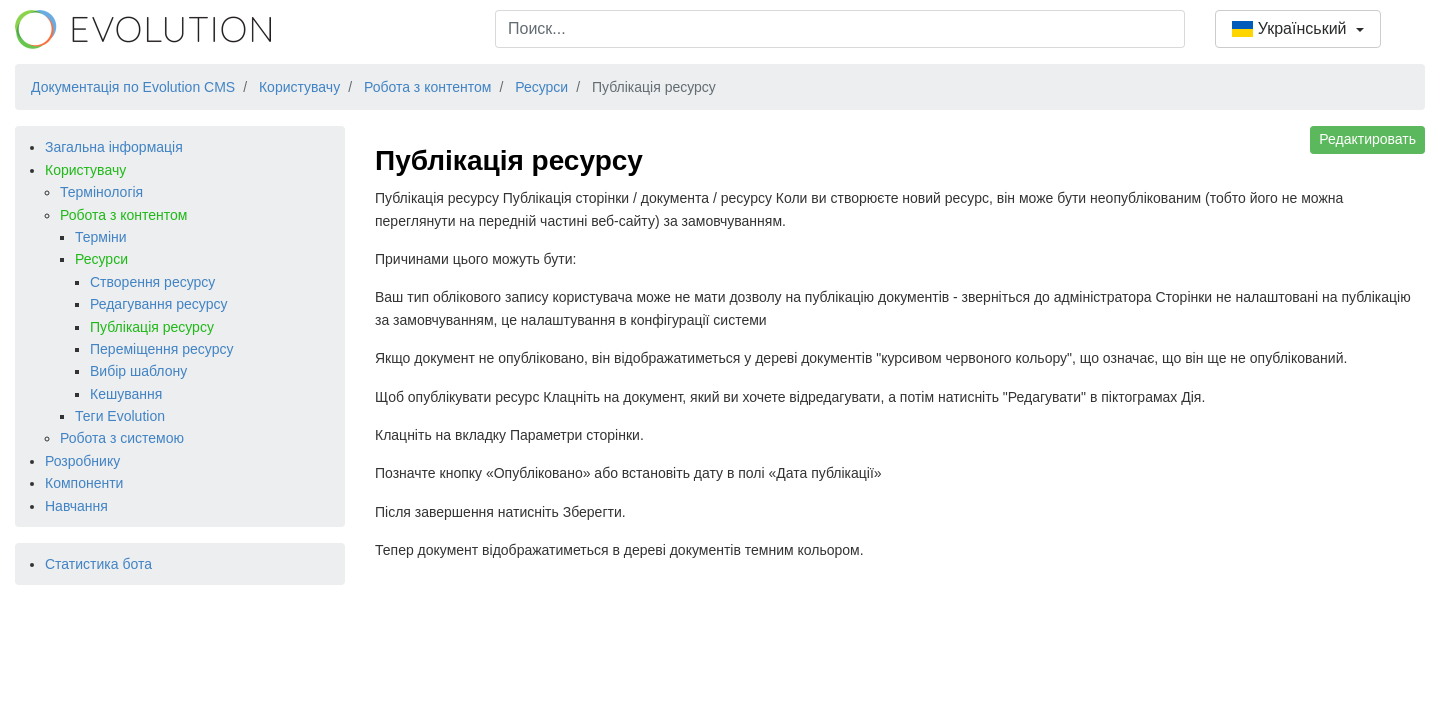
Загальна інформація (114, 147)
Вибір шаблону (138, 371)
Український (1291, 28)
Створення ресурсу (152, 282)
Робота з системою (122, 438)
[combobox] (840, 29)
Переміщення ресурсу (161, 349)
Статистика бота (98, 564)
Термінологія (101, 192)
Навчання (76, 506)
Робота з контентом (123, 215)
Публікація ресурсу (152, 327)
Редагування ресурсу (158, 304)
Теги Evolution (120, 416)
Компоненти (84, 483)
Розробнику (82, 461)
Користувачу (85, 170)
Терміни (101, 237)
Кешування (126, 394)
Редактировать (1367, 139)
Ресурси (101, 259)
